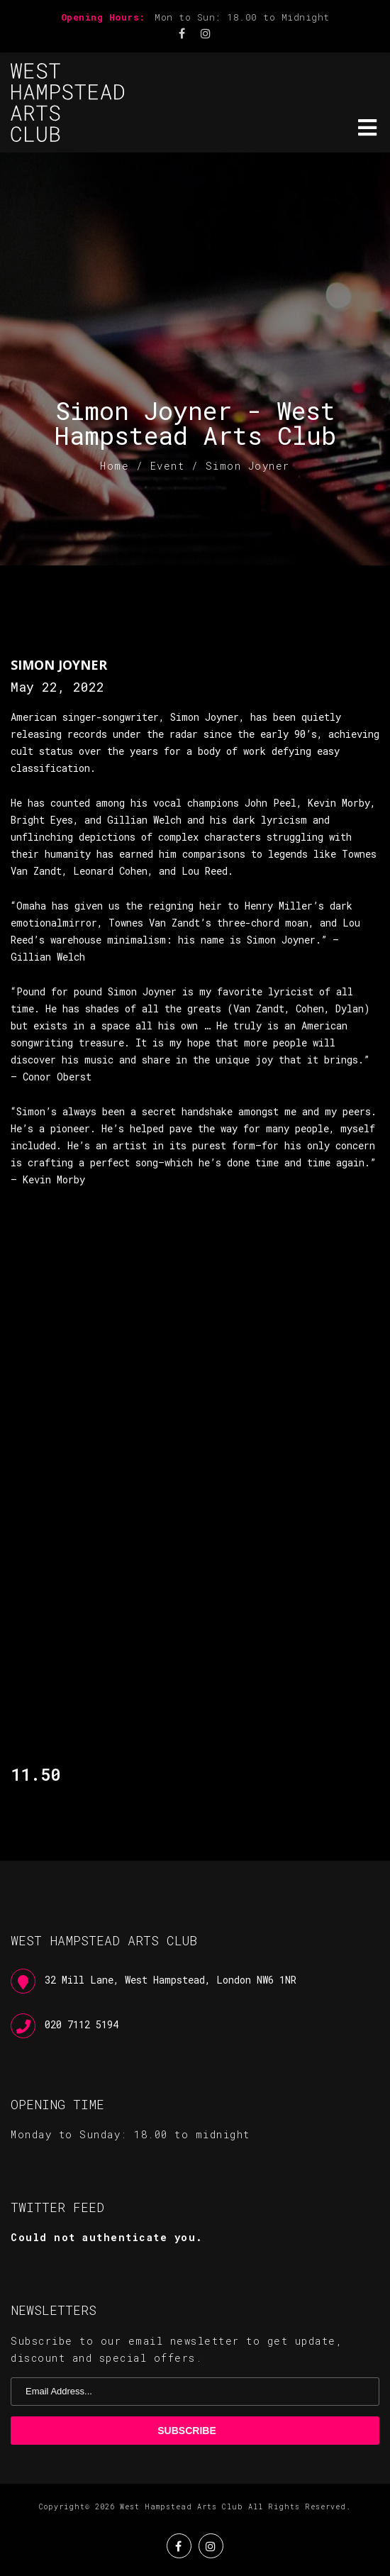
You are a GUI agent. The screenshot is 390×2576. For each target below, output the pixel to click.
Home (114, 465)
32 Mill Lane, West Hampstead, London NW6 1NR (170, 1979)
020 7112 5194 (81, 2024)
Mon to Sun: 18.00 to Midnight (242, 17)
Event (167, 465)
